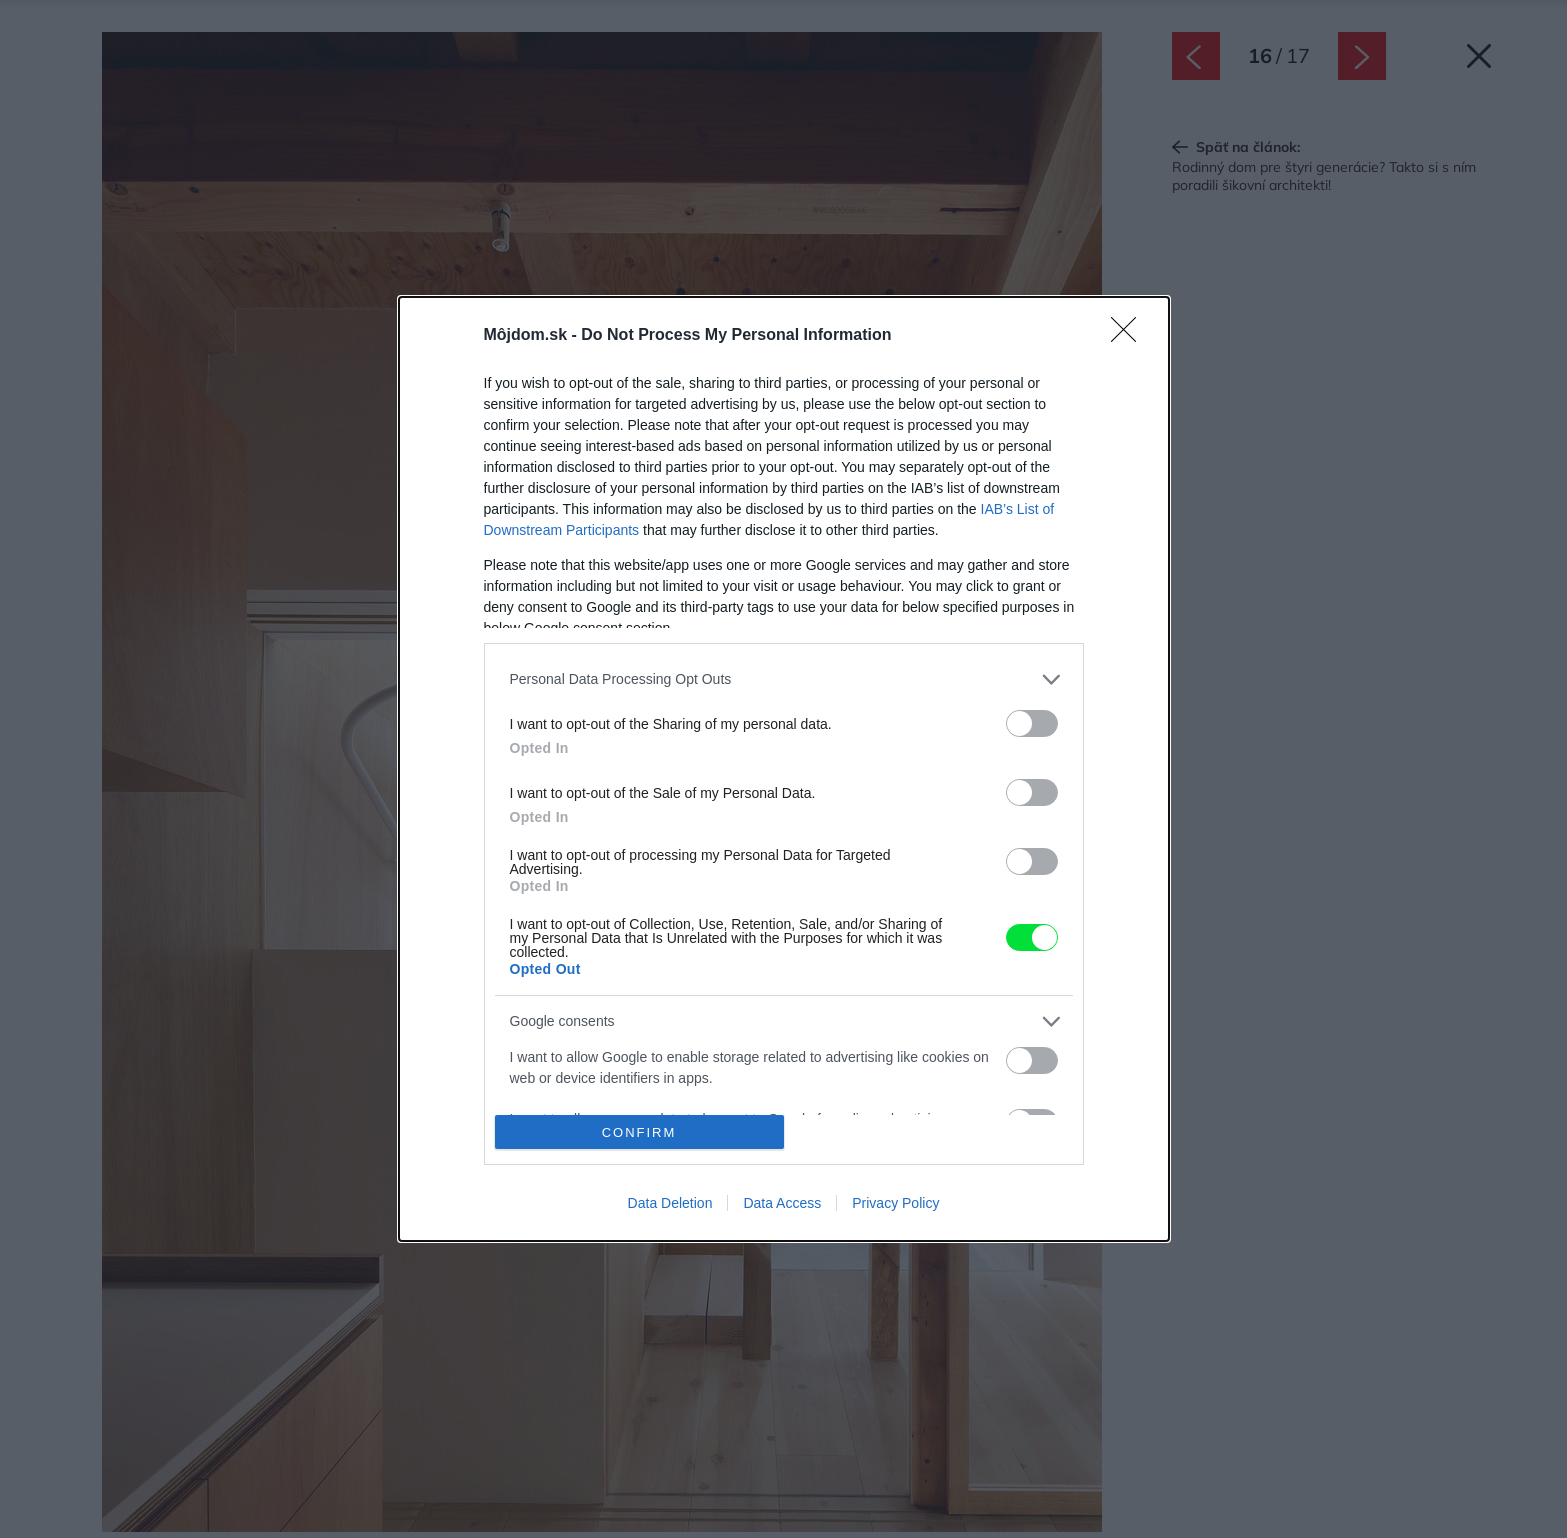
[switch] (1032, 723)
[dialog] (784, 769)
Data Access (782, 1203)
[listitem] (784, 679)
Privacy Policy (895, 1203)
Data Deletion (670, 1203)
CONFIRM (639, 1132)
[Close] (1130, 336)
